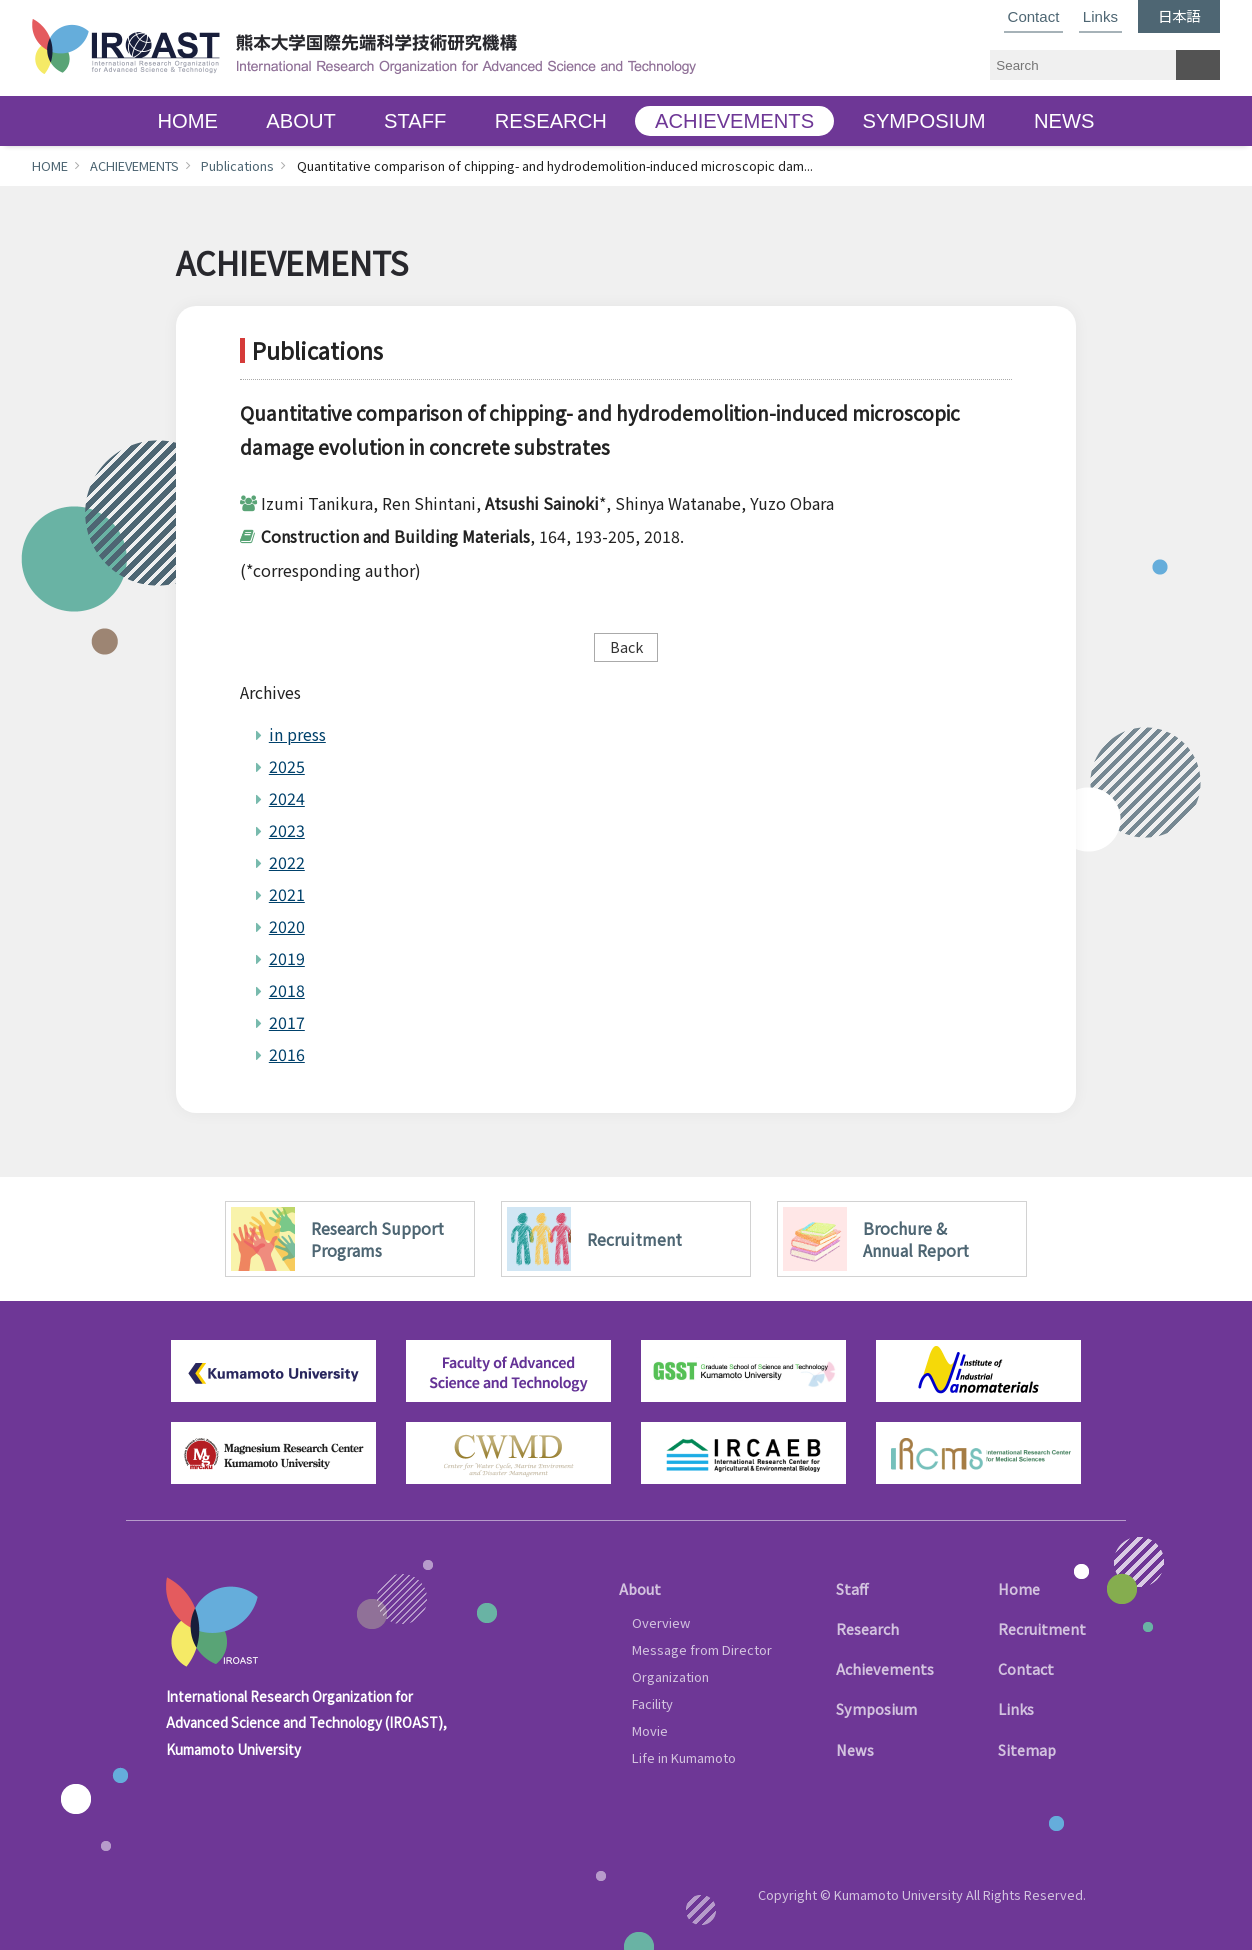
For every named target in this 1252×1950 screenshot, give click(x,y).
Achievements (885, 1668)
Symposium (876, 1708)
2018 (287, 990)
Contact (1034, 17)
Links (1100, 17)
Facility (652, 1703)
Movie (650, 1730)
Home (1019, 1588)
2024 (287, 798)
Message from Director (702, 1649)
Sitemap (1027, 1749)
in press (297, 734)
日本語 (1179, 15)
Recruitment (1042, 1628)
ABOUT (300, 121)
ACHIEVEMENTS (734, 121)
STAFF (415, 121)
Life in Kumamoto (684, 1757)
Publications (237, 165)
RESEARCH (551, 121)
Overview (661, 1622)
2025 (287, 766)
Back (626, 646)
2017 (287, 1022)
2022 (287, 862)
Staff (852, 1588)
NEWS (1064, 121)
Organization (670, 1676)
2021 (287, 894)
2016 (287, 1054)
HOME (188, 121)
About (640, 1588)
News (855, 1749)
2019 (287, 958)
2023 (287, 830)
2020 (287, 926)
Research (867, 1628)
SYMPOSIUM (923, 121)
